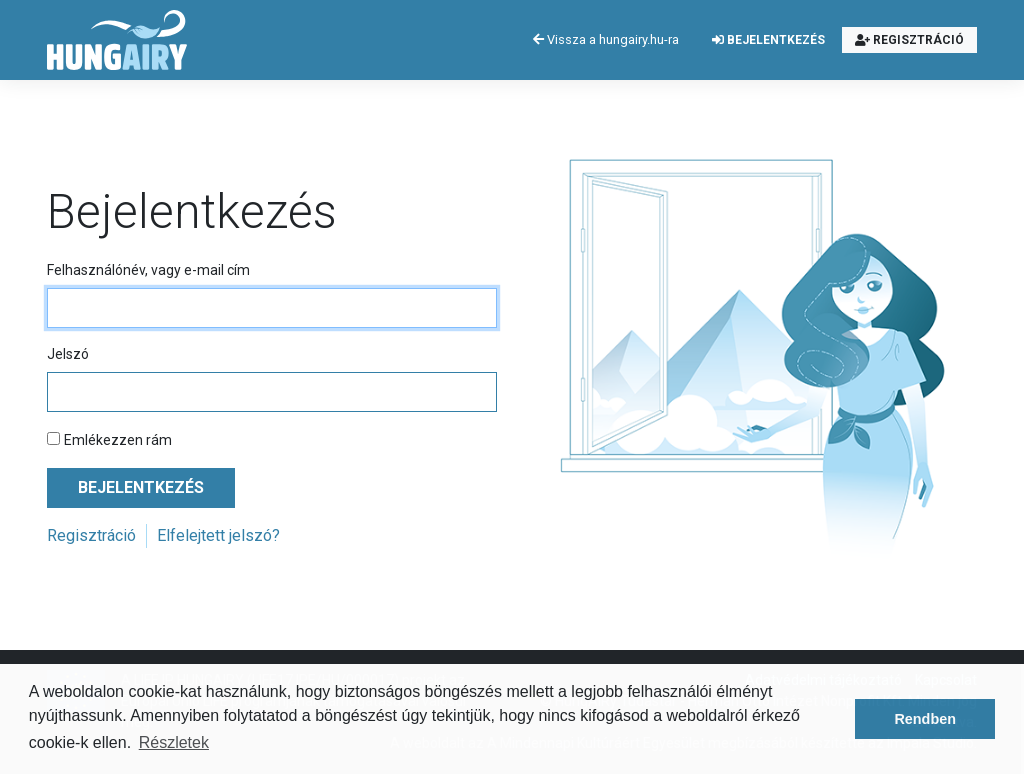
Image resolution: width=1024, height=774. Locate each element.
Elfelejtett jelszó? (218, 535)
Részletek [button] (174, 742)
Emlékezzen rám (118, 440)
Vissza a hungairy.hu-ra (606, 39)
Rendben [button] (925, 719)
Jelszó (68, 354)
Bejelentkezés (768, 40)
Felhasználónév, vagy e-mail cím (148, 270)
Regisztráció (909, 40)
